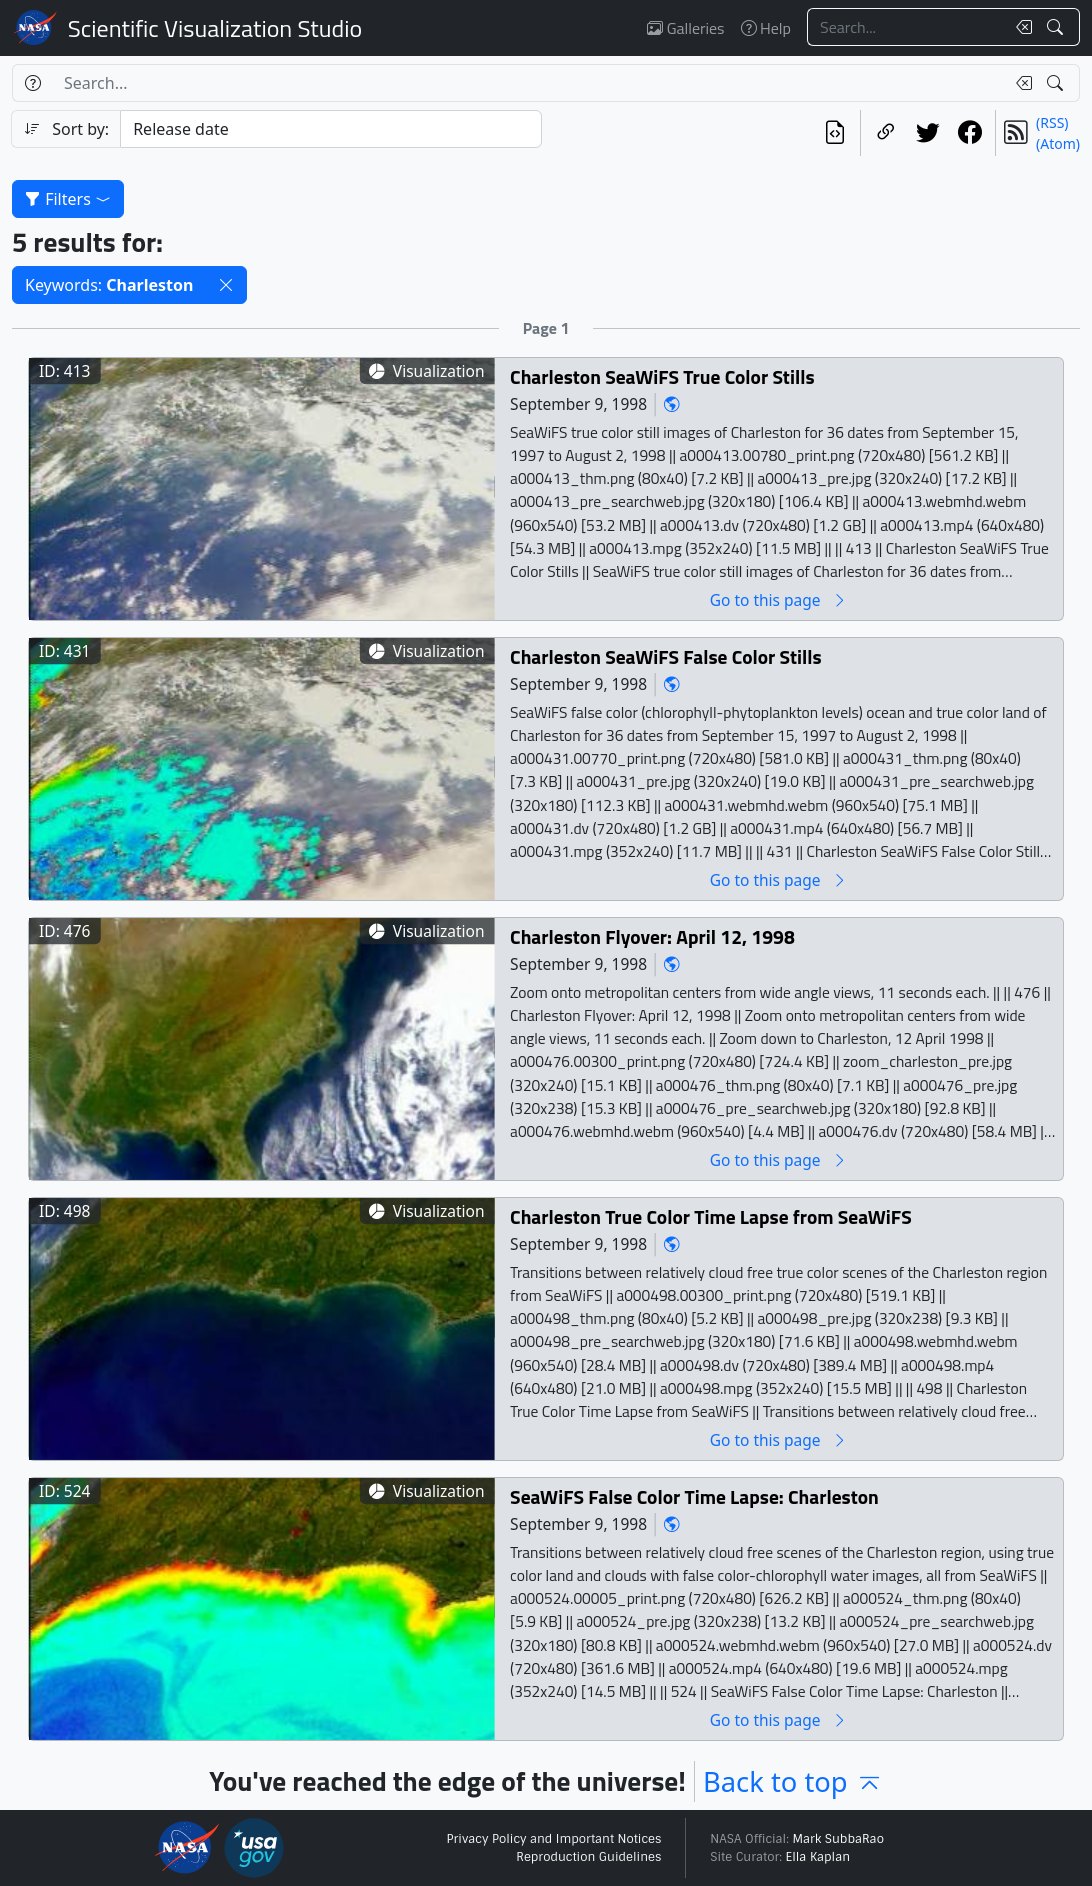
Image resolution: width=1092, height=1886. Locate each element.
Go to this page (779, 600)
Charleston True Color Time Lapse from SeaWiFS (711, 1217)
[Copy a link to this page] (886, 133)
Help (766, 28)
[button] (226, 285)
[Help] (32, 83)
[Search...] (906, 27)
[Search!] (1057, 27)
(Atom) (1058, 143)
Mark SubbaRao (838, 1839)
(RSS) (1052, 122)
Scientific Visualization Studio (215, 28)
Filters (68, 199)
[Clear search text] (1020, 27)
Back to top (793, 1781)
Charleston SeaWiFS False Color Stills (666, 657)
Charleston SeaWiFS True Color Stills (662, 377)
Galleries (685, 28)
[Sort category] (331, 129)
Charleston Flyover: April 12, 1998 (652, 937)
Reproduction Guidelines (588, 1857)
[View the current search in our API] (835, 133)
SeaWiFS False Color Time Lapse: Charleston (694, 1497)
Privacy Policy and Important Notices (553, 1839)
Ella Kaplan (818, 1857)
